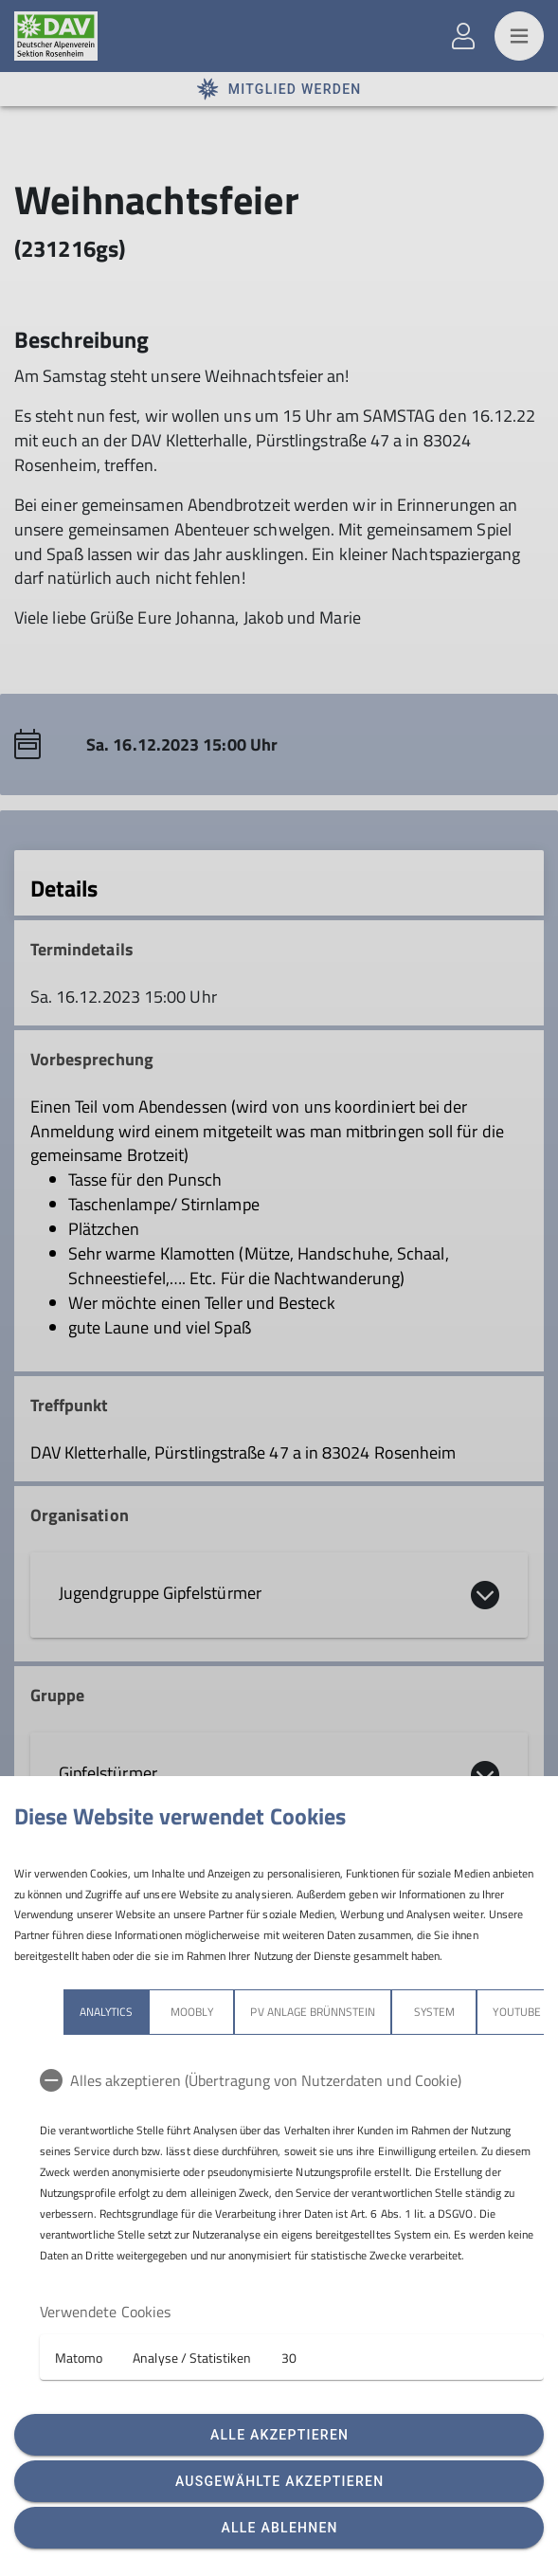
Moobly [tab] (191, 2012)
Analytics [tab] (106, 2012)
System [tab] (434, 2012)
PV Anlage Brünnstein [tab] (312, 2012)
